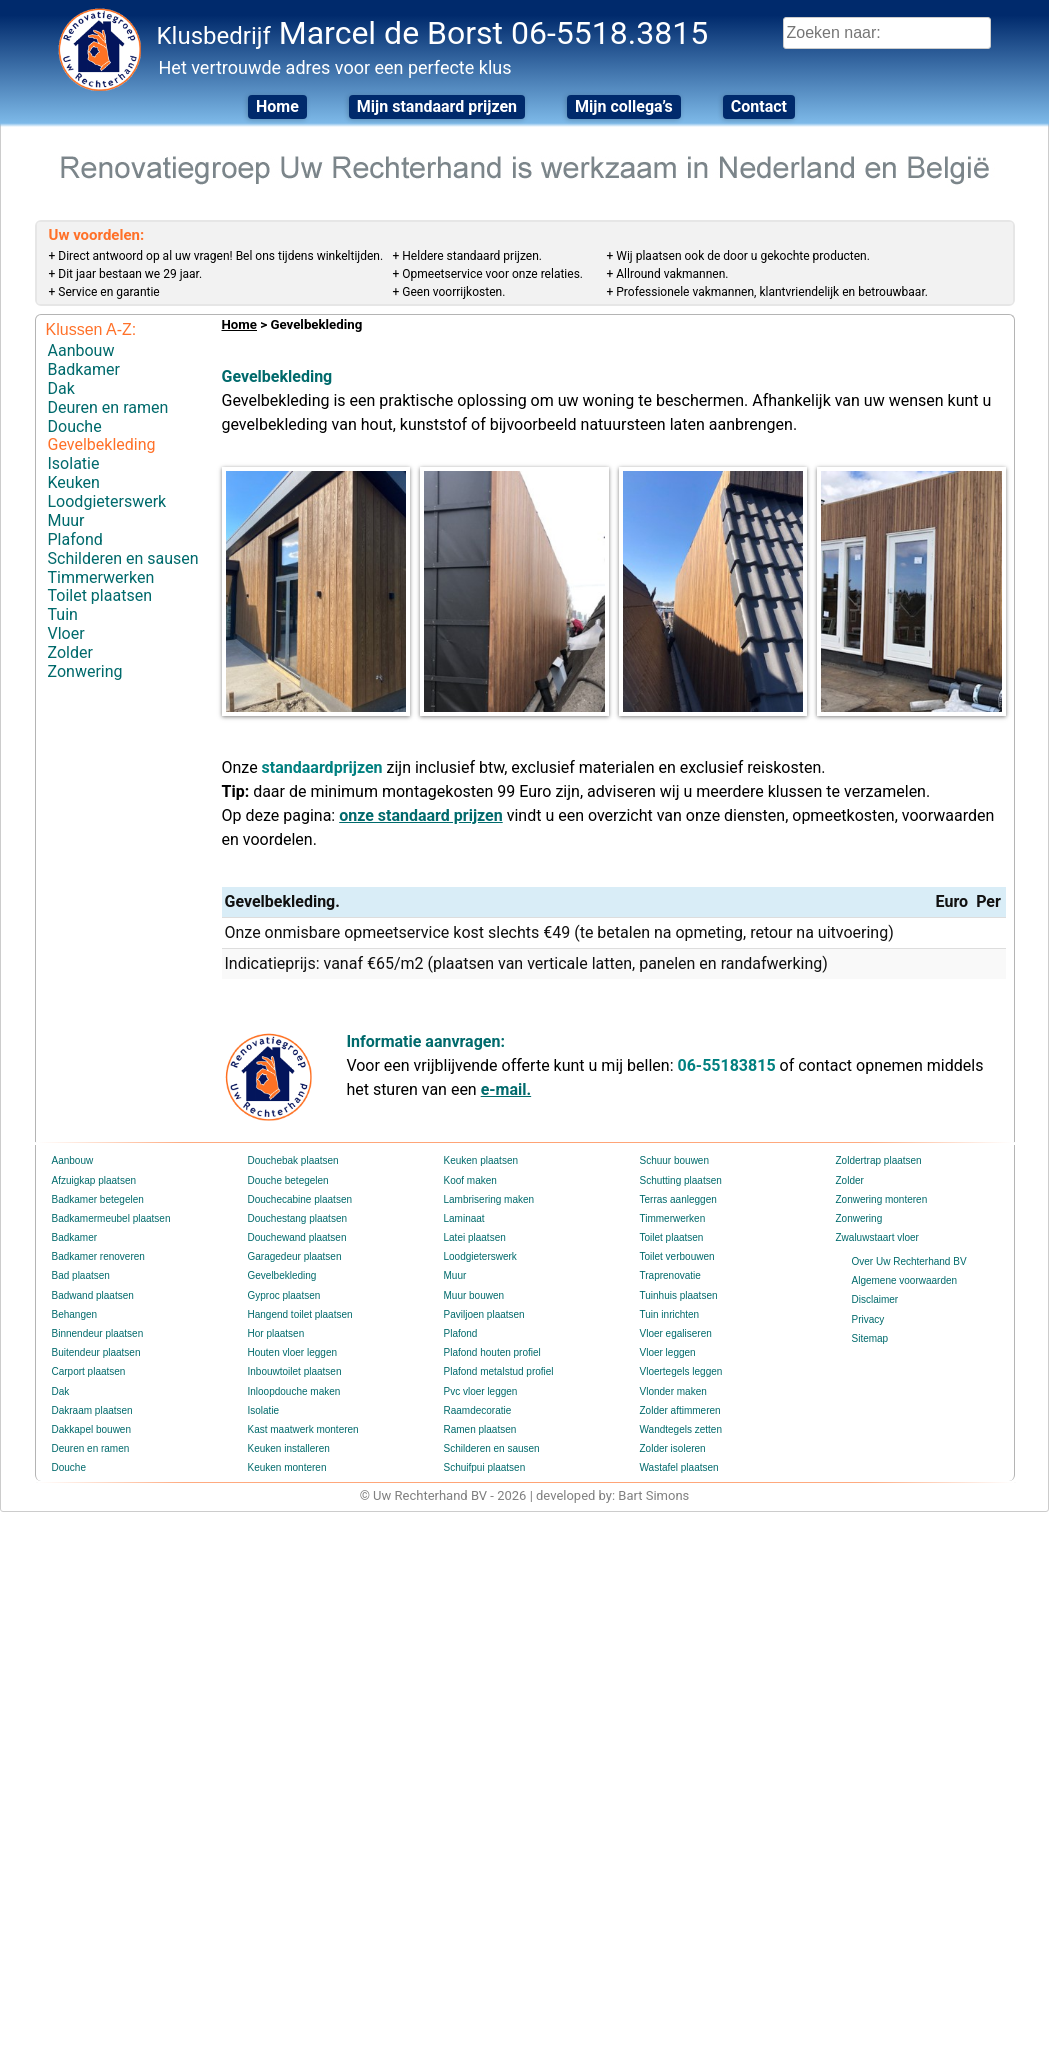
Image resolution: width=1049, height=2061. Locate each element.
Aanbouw (81, 350)
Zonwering (85, 671)
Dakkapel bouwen (92, 1429)
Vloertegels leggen (681, 1371)
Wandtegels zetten (681, 1429)
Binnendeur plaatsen (98, 1333)
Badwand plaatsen (93, 1295)
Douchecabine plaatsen (300, 1199)
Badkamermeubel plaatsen (111, 1218)
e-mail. (506, 1089)
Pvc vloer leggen (481, 1391)
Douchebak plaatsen (293, 1160)
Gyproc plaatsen (284, 1295)
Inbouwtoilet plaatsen (295, 1371)
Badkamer (84, 369)
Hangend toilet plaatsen (300, 1314)
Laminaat (464, 1218)
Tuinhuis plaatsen (679, 1295)
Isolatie (74, 463)
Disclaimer (875, 1299)
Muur (66, 520)
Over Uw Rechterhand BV (909, 1261)
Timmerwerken (101, 577)
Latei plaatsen (475, 1237)
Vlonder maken (673, 1391)
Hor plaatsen (276, 1333)
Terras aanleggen (678, 1199)
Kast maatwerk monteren (303, 1429)
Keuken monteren (287, 1467)
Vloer (66, 633)
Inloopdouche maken (294, 1391)
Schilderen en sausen (123, 558)
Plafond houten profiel (492, 1352)
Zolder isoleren (673, 1448)
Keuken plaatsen (481, 1160)
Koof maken (470, 1180)
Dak (61, 388)
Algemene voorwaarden (905, 1280)
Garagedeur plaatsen (295, 1256)
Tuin (63, 614)
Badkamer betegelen (98, 1199)
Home (277, 106)
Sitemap (870, 1338)
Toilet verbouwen (677, 1256)
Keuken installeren (289, 1448)
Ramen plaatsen (480, 1429)
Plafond (75, 539)
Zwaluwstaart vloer (877, 1237)
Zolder (70, 652)
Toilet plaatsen (100, 595)
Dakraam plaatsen (92, 1410)
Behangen (75, 1314)
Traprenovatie (670, 1275)
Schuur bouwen (675, 1160)
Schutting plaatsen (681, 1180)
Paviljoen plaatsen (484, 1314)
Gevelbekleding (102, 444)
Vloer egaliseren (676, 1333)
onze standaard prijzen (421, 815)
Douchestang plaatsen (298, 1218)
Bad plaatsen (81, 1275)
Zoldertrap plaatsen (879, 1160)
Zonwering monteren (882, 1199)
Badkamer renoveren (98, 1256)
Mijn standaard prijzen (437, 106)
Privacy (868, 1319)
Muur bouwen (474, 1295)
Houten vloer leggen (293, 1352)
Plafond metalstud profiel (499, 1371)
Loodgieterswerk (107, 501)
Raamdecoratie (478, 1410)
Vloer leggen (668, 1352)
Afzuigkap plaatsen (94, 1180)
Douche (75, 426)
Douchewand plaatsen (297, 1237)
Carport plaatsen (89, 1371)
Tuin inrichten (670, 1314)
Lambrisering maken (489, 1199)
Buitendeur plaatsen (96, 1352)
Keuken (74, 482)
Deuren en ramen (108, 407)
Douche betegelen (288, 1180)
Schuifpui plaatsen (485, 1467)
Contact (759, 106)
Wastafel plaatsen (679, 1467)
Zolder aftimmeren (680, 1410)
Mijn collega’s (624, 106)
